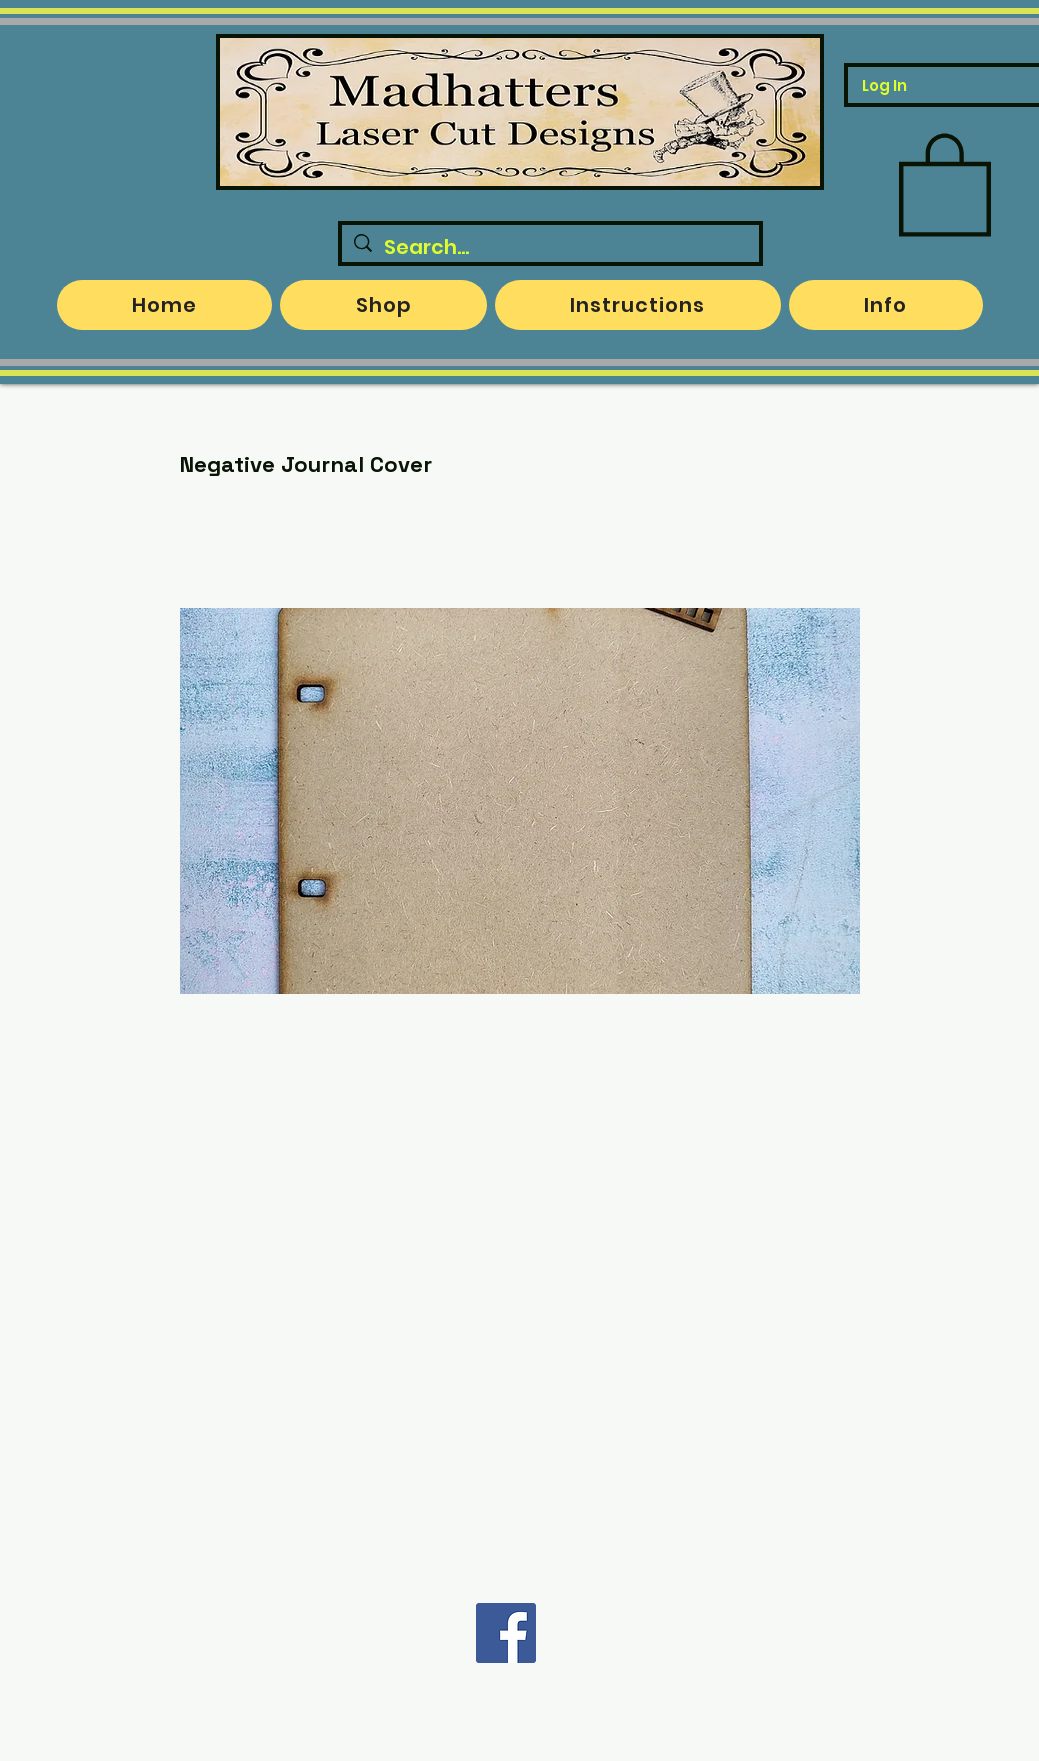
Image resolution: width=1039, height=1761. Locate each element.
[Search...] (550, 247)
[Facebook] (506, 1633)
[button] (945, 182)
